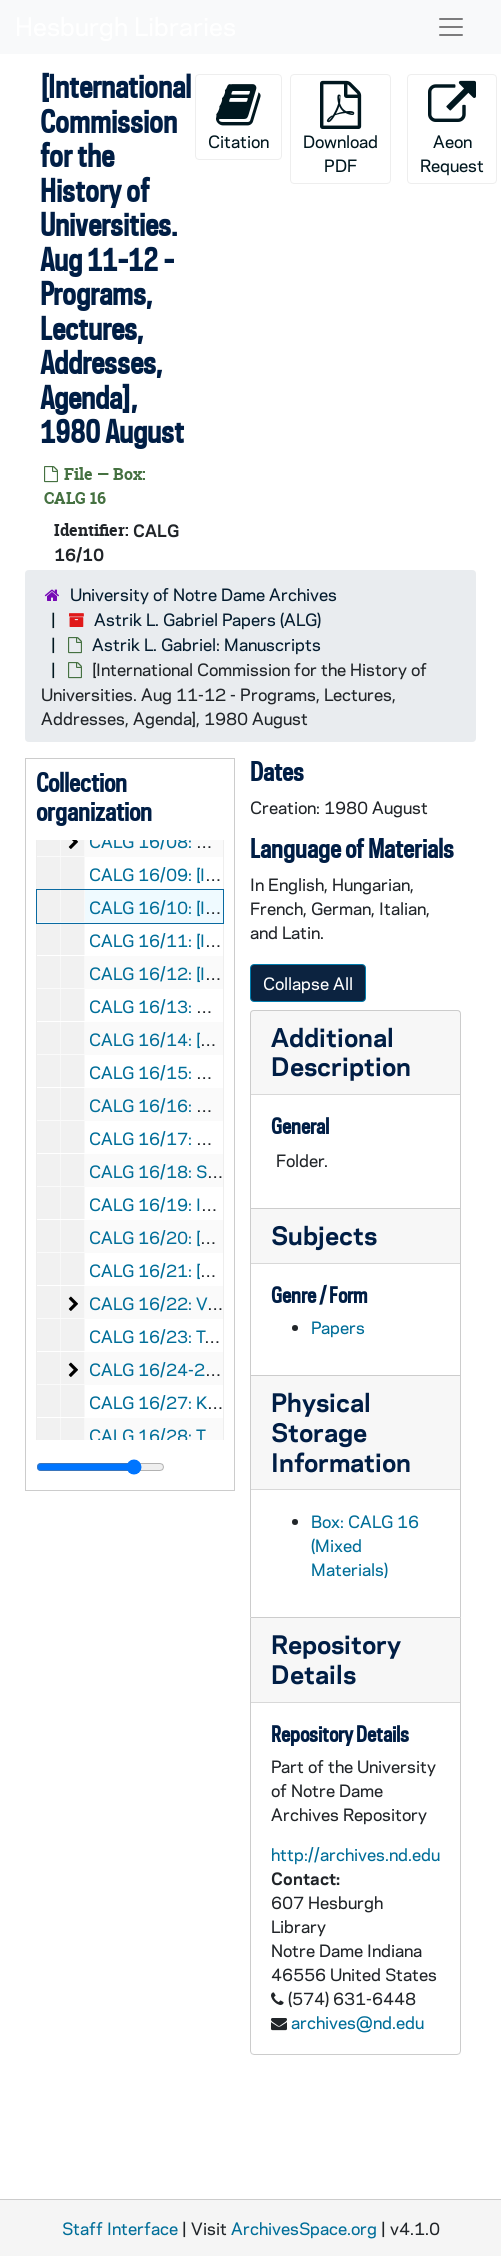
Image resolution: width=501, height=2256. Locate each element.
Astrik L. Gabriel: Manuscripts (206, 644)
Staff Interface (120, 2228)
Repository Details (336, 1658)
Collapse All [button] (308, 983)
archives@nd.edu (357, 2022)
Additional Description (341, 1051)
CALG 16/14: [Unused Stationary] (218, 1039)
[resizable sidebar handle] (100, 1467)
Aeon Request (452, 128)
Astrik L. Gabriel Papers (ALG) (207, 619)
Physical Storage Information (341, 1431)
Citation (238, 116)
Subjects (324, 1234)
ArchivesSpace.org (304, 2228)
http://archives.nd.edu (355, 1854)
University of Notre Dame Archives (203, 594)
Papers (338, 1327)
